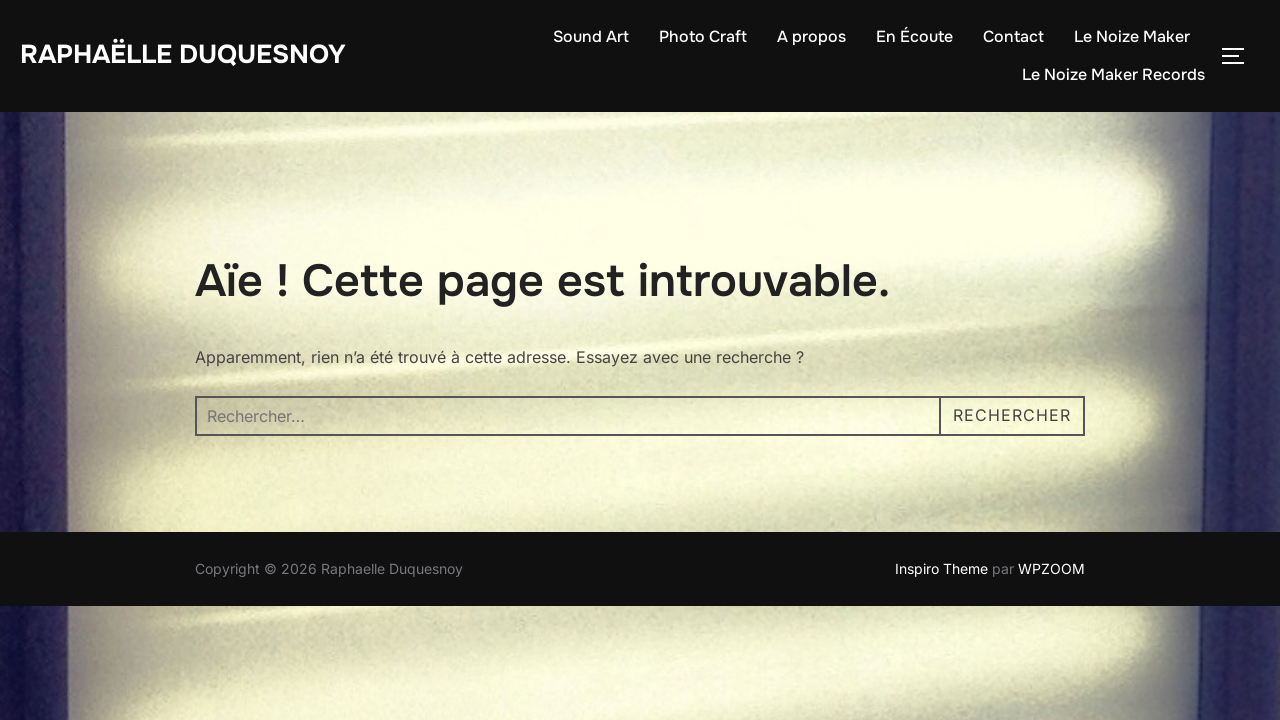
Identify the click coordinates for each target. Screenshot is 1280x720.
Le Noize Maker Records (1113, 74)
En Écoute (914, 36)
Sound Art (591, 36)
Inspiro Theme (941, 539)
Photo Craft (703, 36)
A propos (811, 36)
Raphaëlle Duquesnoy (183, 54)
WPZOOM (1051, 539)
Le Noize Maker (1132, 36)
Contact (1013, 36)
